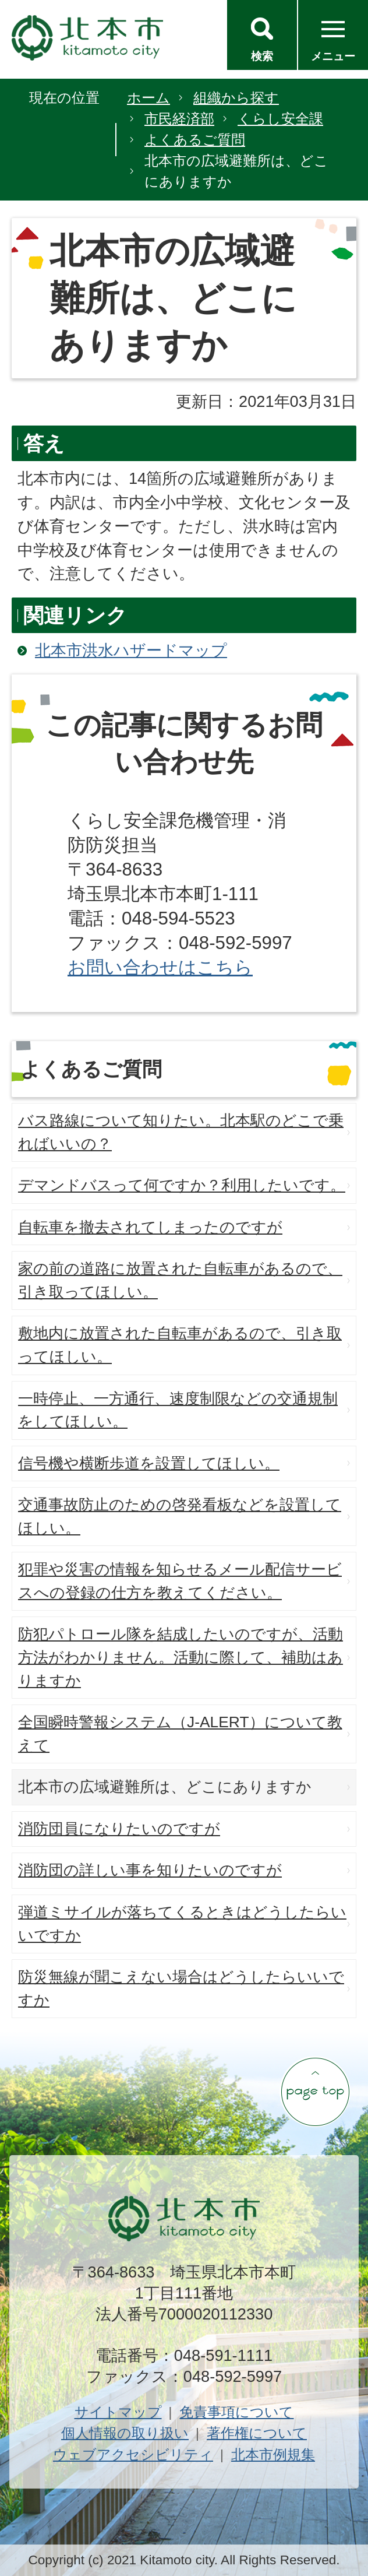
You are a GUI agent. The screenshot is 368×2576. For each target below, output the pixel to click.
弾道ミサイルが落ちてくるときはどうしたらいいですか (182, 1923)
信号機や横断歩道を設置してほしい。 (148, 1463)
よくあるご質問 (194, 139)
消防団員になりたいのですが (119, 1828)
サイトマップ (118, 2412)
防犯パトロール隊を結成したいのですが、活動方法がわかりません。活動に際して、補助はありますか (180, 1657)
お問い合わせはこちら (160, 967)
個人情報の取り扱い (125, 2433)
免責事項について (236, 2412)
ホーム (148, 98)
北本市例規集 (273, 2454)
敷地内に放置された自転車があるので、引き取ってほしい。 (180, 1344)
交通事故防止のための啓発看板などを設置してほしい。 (179, 1516)
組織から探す (236, 98)
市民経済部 (179, 118)
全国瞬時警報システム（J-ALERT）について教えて (180, 1733)
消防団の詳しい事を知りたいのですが (150, 1870)
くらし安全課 (280, 118)
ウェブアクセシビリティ (133, 2454)
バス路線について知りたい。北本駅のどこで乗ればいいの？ (181, 1132)
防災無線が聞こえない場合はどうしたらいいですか (181, 1988)
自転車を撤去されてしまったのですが (150, 1227)
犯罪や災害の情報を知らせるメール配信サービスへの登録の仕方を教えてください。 (180, 1581)
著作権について (257, 2433)
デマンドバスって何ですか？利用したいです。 (181, 1185)
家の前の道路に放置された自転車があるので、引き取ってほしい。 (180, 1280)
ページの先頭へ (315, 2091)
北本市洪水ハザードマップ (131, 650)
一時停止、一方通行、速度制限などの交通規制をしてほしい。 (178, 1410)
